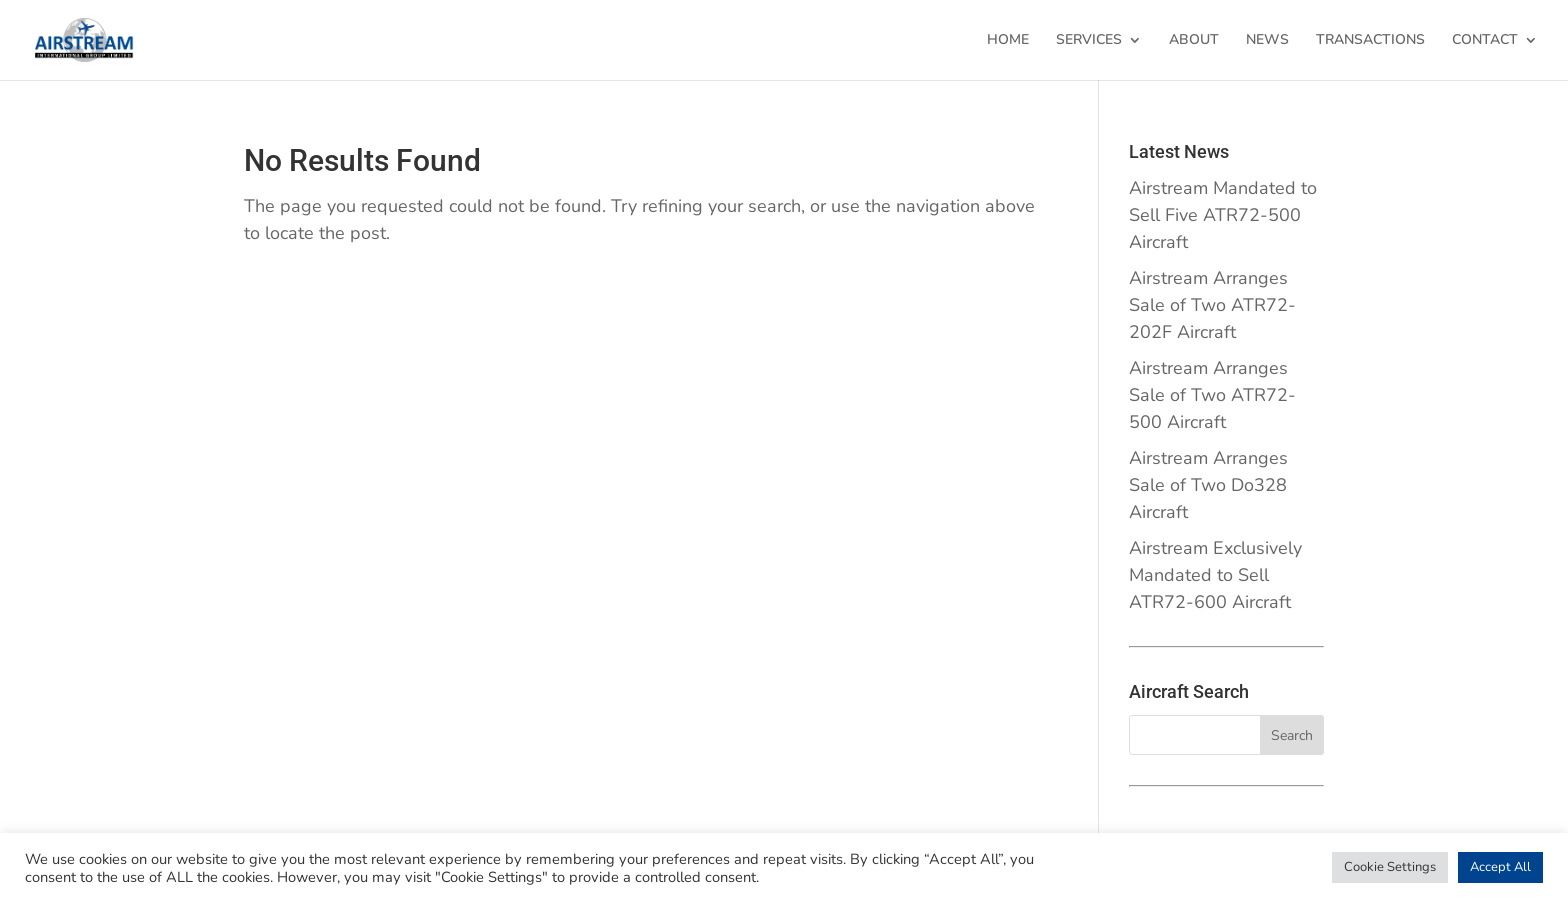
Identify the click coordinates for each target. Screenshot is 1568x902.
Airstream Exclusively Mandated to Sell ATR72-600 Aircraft (1215, 575)
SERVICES (1089, 41)
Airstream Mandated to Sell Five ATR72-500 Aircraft (1223, 215)
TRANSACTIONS (1370, 41)
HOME (1008, 41)
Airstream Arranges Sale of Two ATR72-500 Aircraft (1212, 395)
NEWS (1267, 41)
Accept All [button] (1500, 867)
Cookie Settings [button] (1390, 867)
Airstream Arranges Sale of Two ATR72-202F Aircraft (1212, 305)
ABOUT (1194, 41)
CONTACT (1485, 41)
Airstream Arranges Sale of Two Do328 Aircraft (1208, 485)
